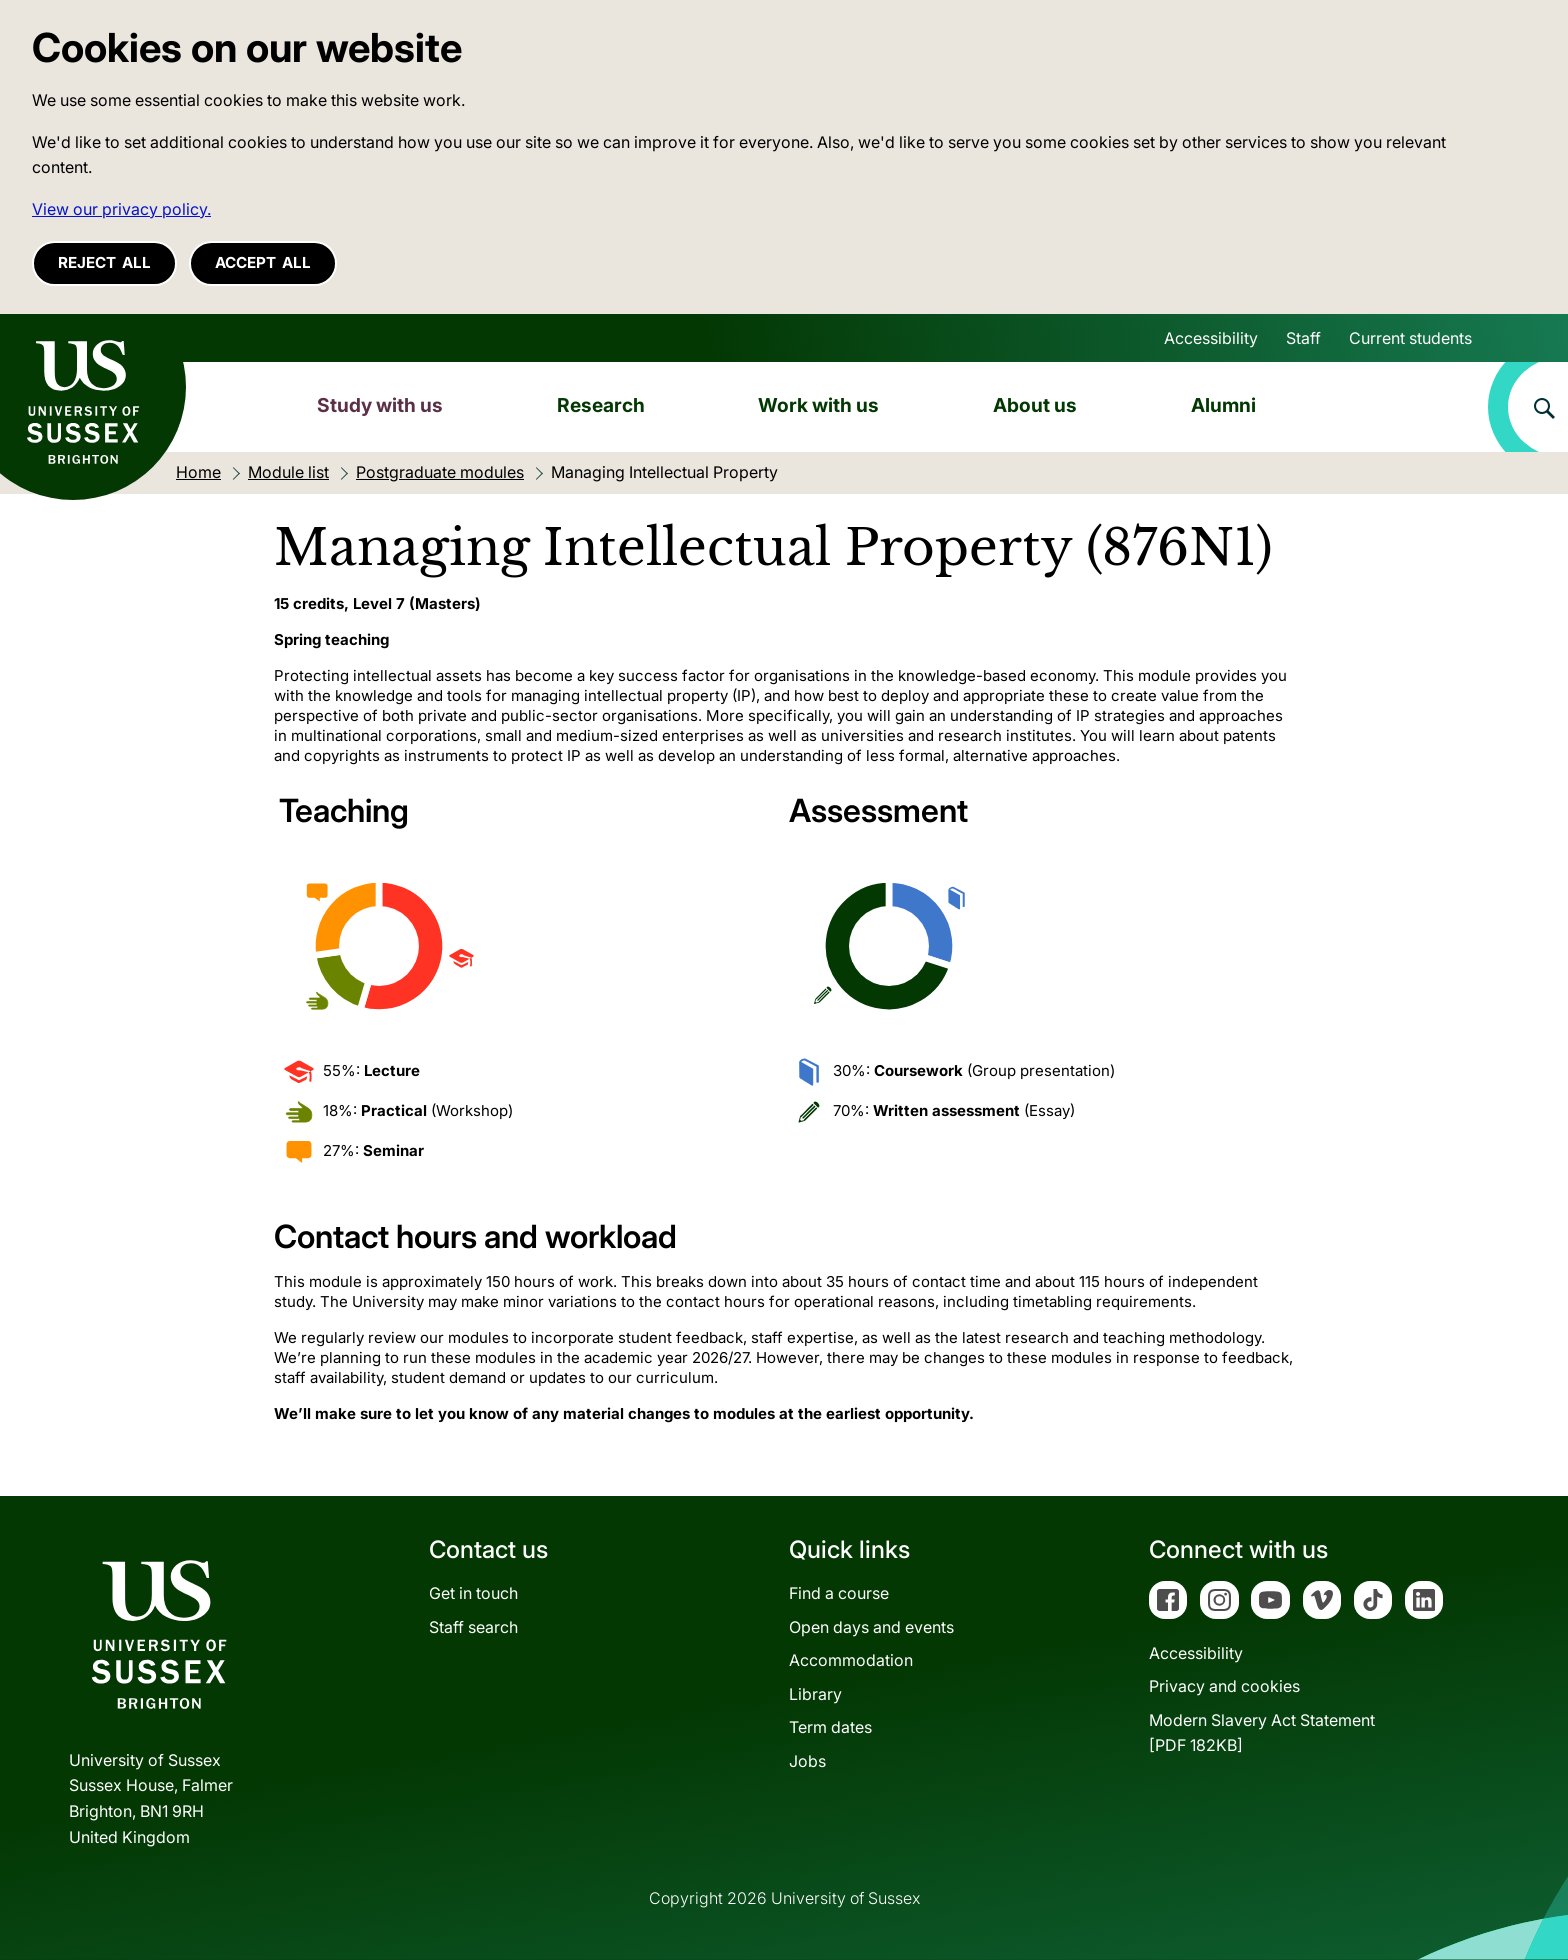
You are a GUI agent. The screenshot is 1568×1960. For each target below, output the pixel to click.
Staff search (473, 1627)
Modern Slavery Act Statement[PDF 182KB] (1262, 1733)
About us (1035, 405)
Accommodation (851, 1660)
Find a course (839, 1593)
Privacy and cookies (1224, 1686)
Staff (1303, 338)
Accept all (263, 262)
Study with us (380, 405)
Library (815, 1694)
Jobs (807, 1761)
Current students (1410, 338)
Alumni (1223, 405)
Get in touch (473, 1593)
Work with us (818, 405)
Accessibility (1211, 338)
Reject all (104, 262)
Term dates (830, 1727)
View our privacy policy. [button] (121, 209)
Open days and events (871, 1627)
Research (601, 405)
